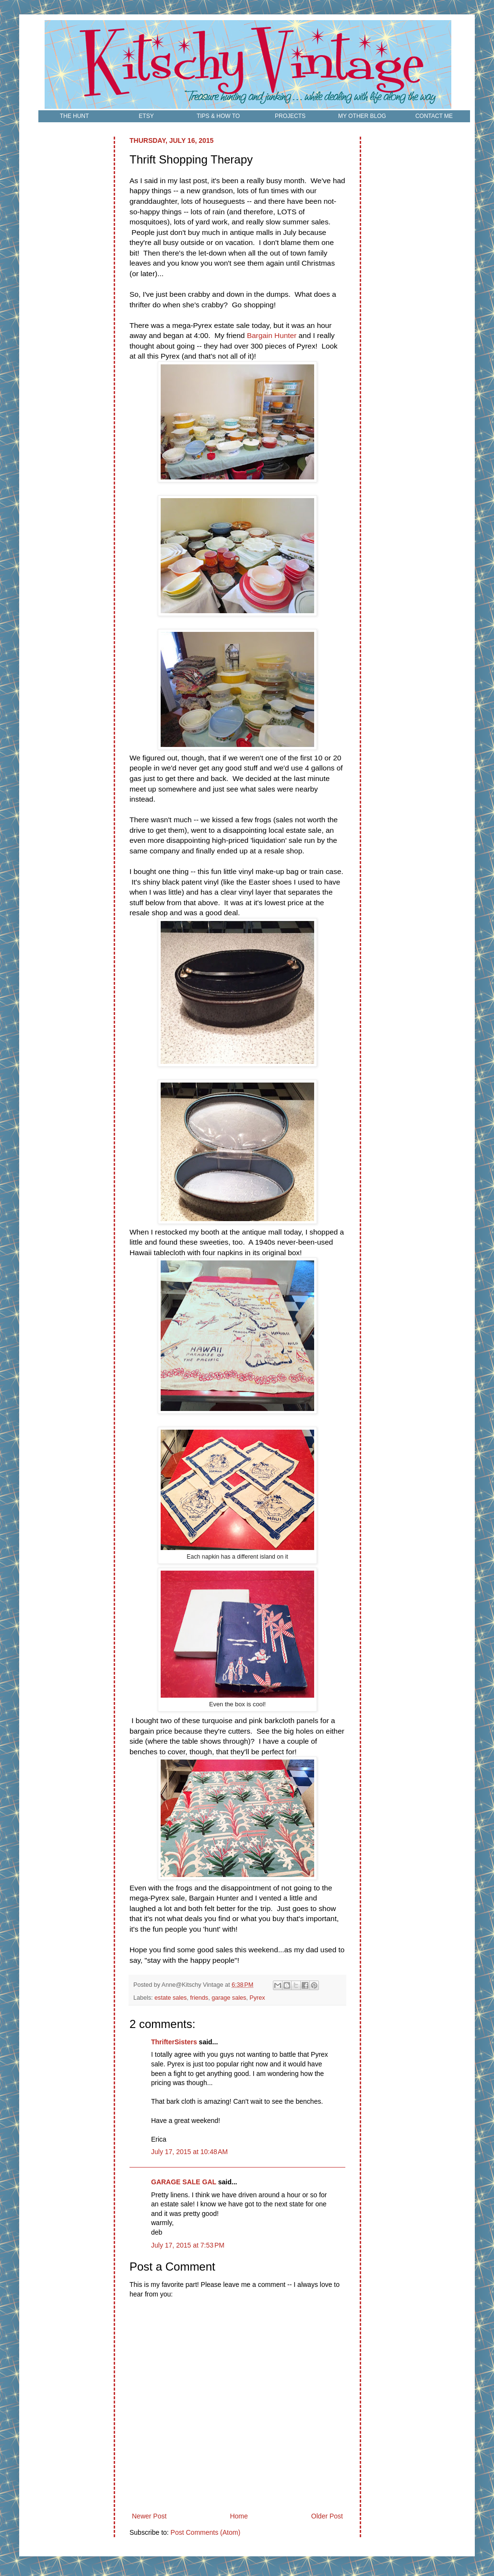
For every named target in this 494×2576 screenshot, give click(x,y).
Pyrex (257, 1997)
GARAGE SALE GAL (183, 2182)
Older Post (327, 2516)
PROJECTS (290, 116)
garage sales (229, 1997)
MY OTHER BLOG (362, 116)
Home (238, 2516)
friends (199, 1997)
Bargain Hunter (272, 335)
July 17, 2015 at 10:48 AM (189, 2152)
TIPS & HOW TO (218, 116)
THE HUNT (74, 116)
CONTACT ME (434, 116)
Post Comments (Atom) (205, 2532)
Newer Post (149, 2516)
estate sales (170, 1997)
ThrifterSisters (174, 2042)
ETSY (146, 116)
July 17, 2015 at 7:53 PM (187, 2245)
